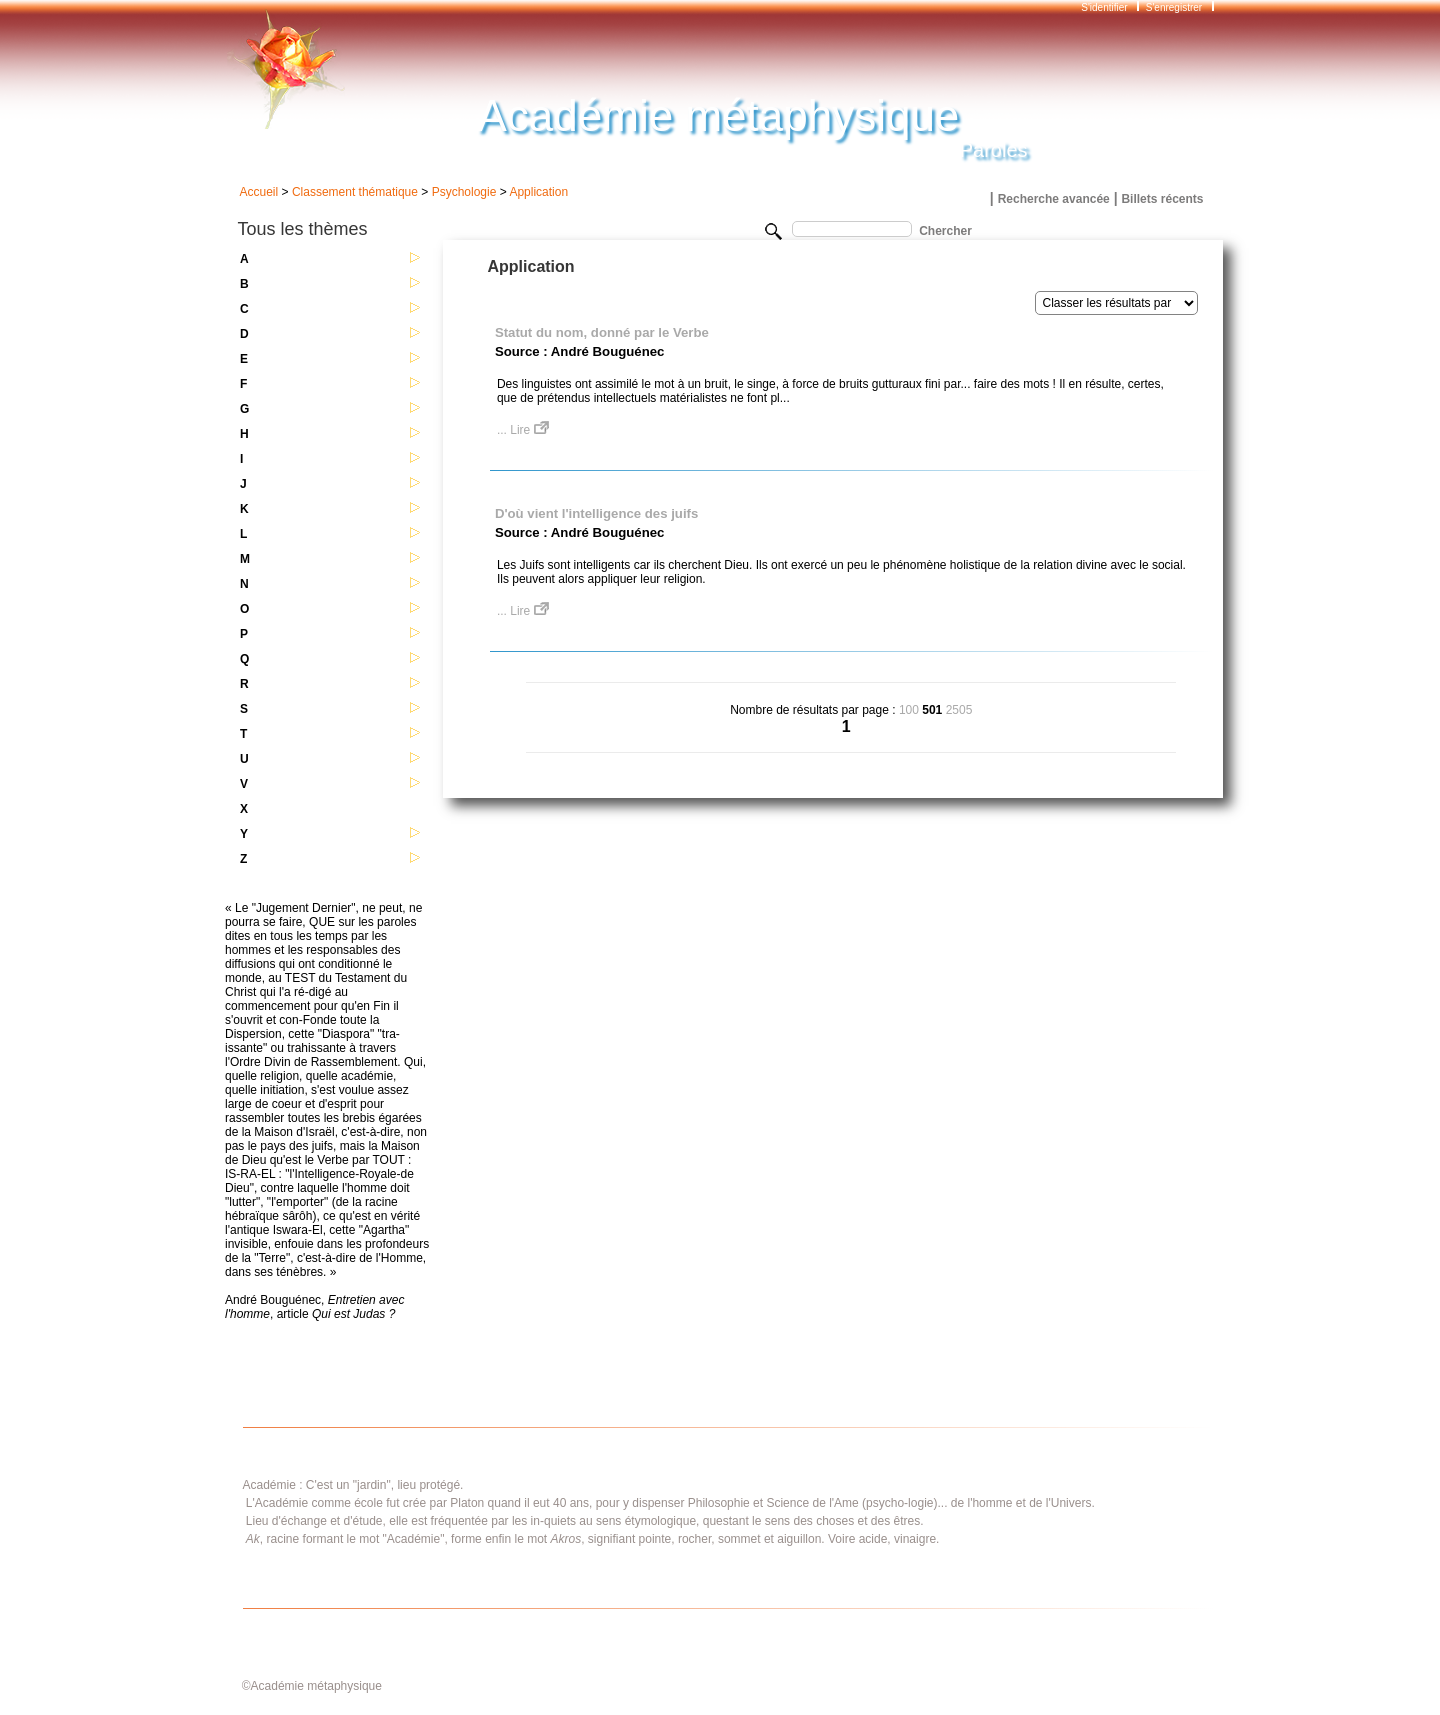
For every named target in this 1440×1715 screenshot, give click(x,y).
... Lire (523, 430)
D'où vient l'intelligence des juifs (596, 513)
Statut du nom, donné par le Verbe (602, 332)
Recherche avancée (1054, 199)
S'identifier (1105, 7)
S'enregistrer (1174, 7)
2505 (959, 710)
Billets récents (1162, 199)
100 (909, 710)
